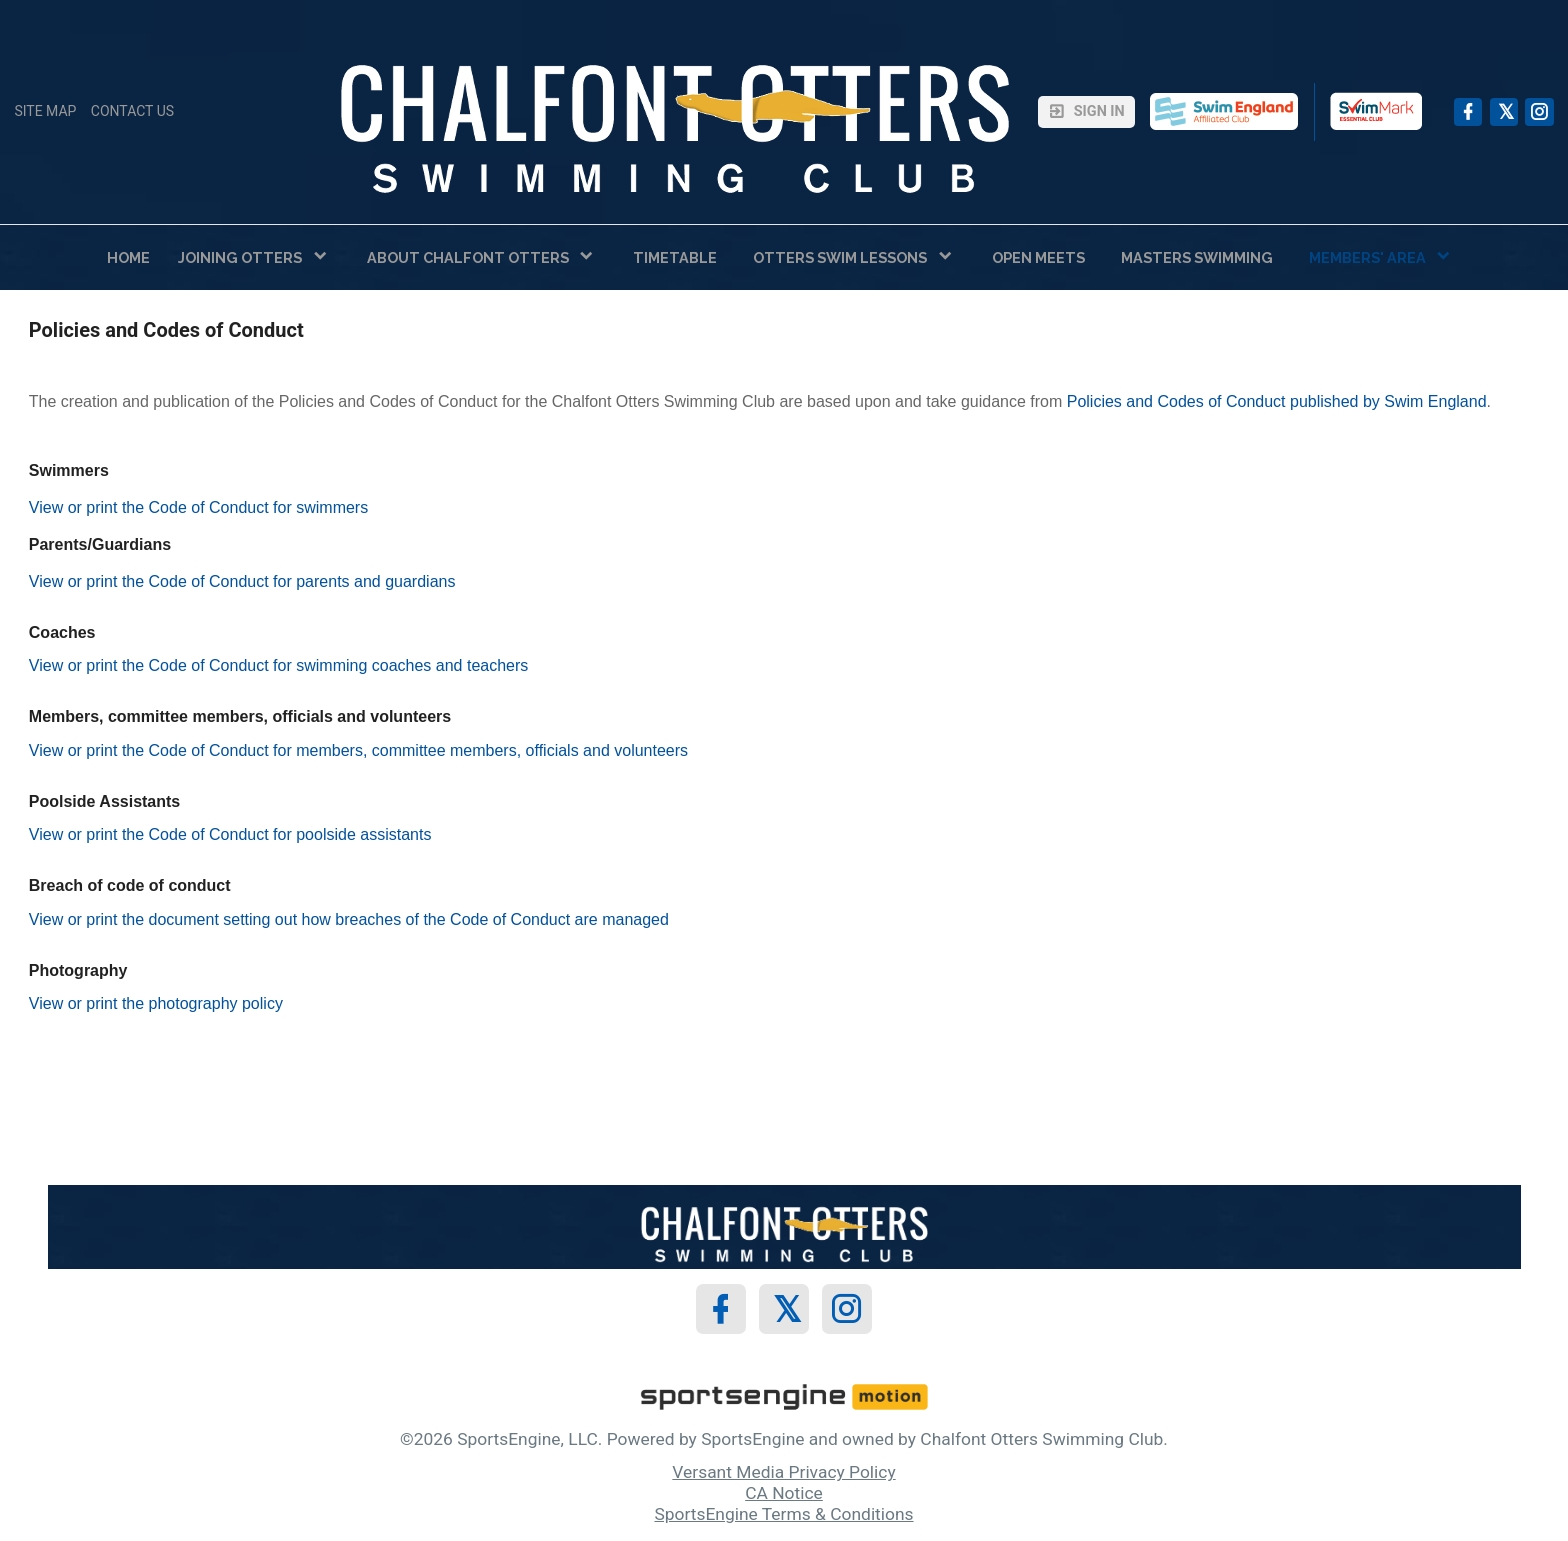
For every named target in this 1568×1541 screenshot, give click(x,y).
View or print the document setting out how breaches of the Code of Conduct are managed (349, 919)
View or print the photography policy (156, 1003)
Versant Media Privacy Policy (783, 1472)
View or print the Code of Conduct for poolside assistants (230, 834)
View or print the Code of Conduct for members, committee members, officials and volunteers (358, 750)
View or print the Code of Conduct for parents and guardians (242, 581)
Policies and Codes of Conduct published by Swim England (1277, 401)
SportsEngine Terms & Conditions (783, 1514)
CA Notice (784, 1493)
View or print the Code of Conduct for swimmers (198, 507)
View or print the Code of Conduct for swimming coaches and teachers (279, 665)
